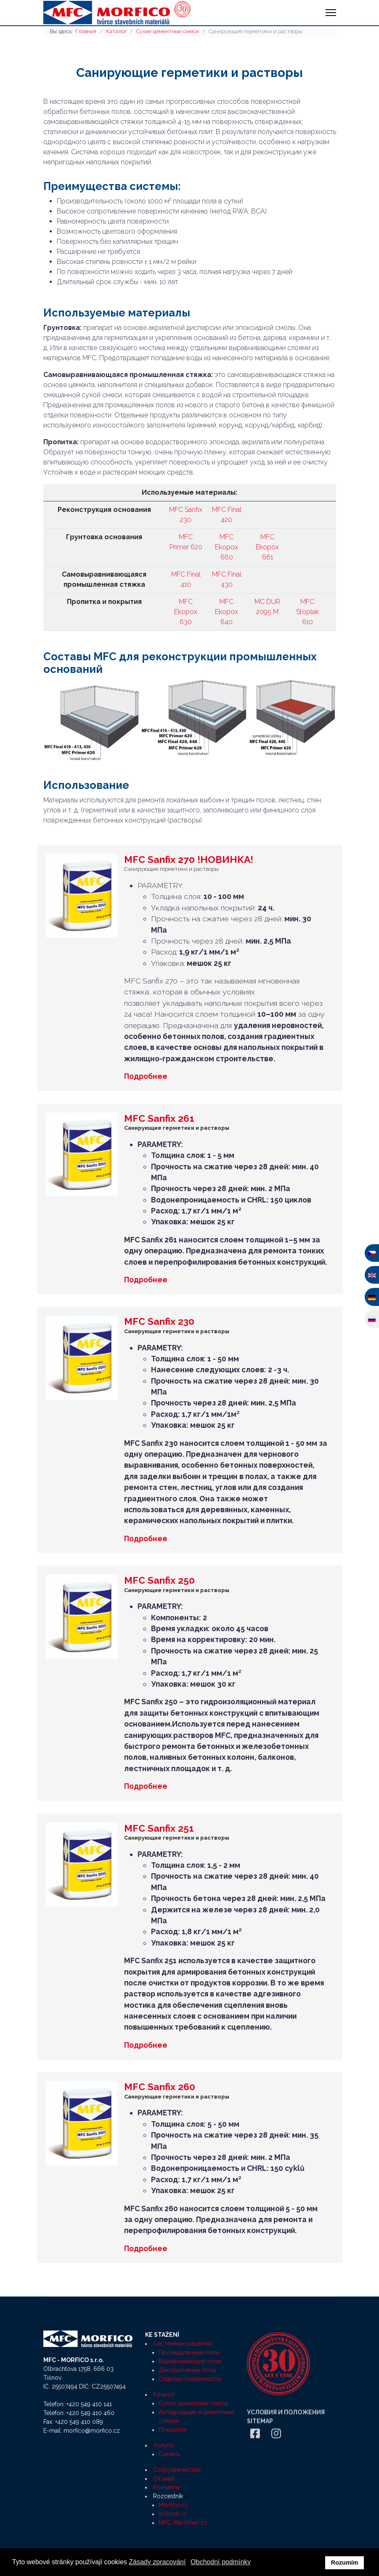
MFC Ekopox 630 (185, 612)
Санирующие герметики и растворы (171, 869)
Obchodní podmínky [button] (221, 2561)
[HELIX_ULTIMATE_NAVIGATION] (331, 12)
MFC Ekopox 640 (226, 612)
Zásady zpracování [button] (157, 2561)
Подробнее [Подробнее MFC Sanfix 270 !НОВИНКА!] (145, 1076)
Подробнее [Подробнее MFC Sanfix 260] (145, 2248)
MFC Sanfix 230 (159, 1321)
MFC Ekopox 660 (226, 547)
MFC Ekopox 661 (267, 547)
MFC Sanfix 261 (159, 1118)
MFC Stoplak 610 (307, 612)
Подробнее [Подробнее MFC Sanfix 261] (145, 1279)
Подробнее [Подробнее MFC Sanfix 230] (145, 1538)
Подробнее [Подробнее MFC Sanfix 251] (145, 2045)
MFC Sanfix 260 (159, 2086)
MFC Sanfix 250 (159, 1580)
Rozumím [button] (344, 2562)
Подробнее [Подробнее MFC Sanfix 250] (145, 1786)
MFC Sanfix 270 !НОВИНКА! (188, 859)
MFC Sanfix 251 (159, 1828)
